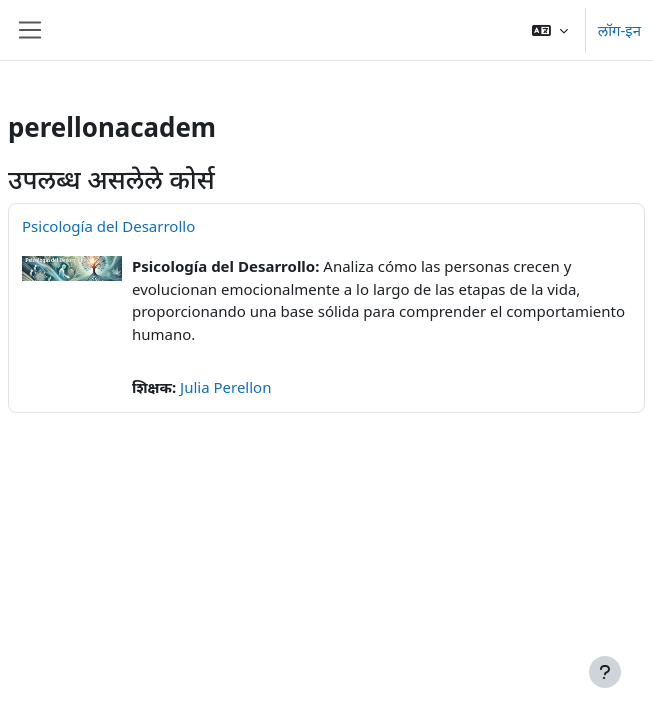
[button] (550, 30)
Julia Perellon (225, 387)
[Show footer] (605, 672)
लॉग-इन (619, 30)
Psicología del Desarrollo (108, 226)
